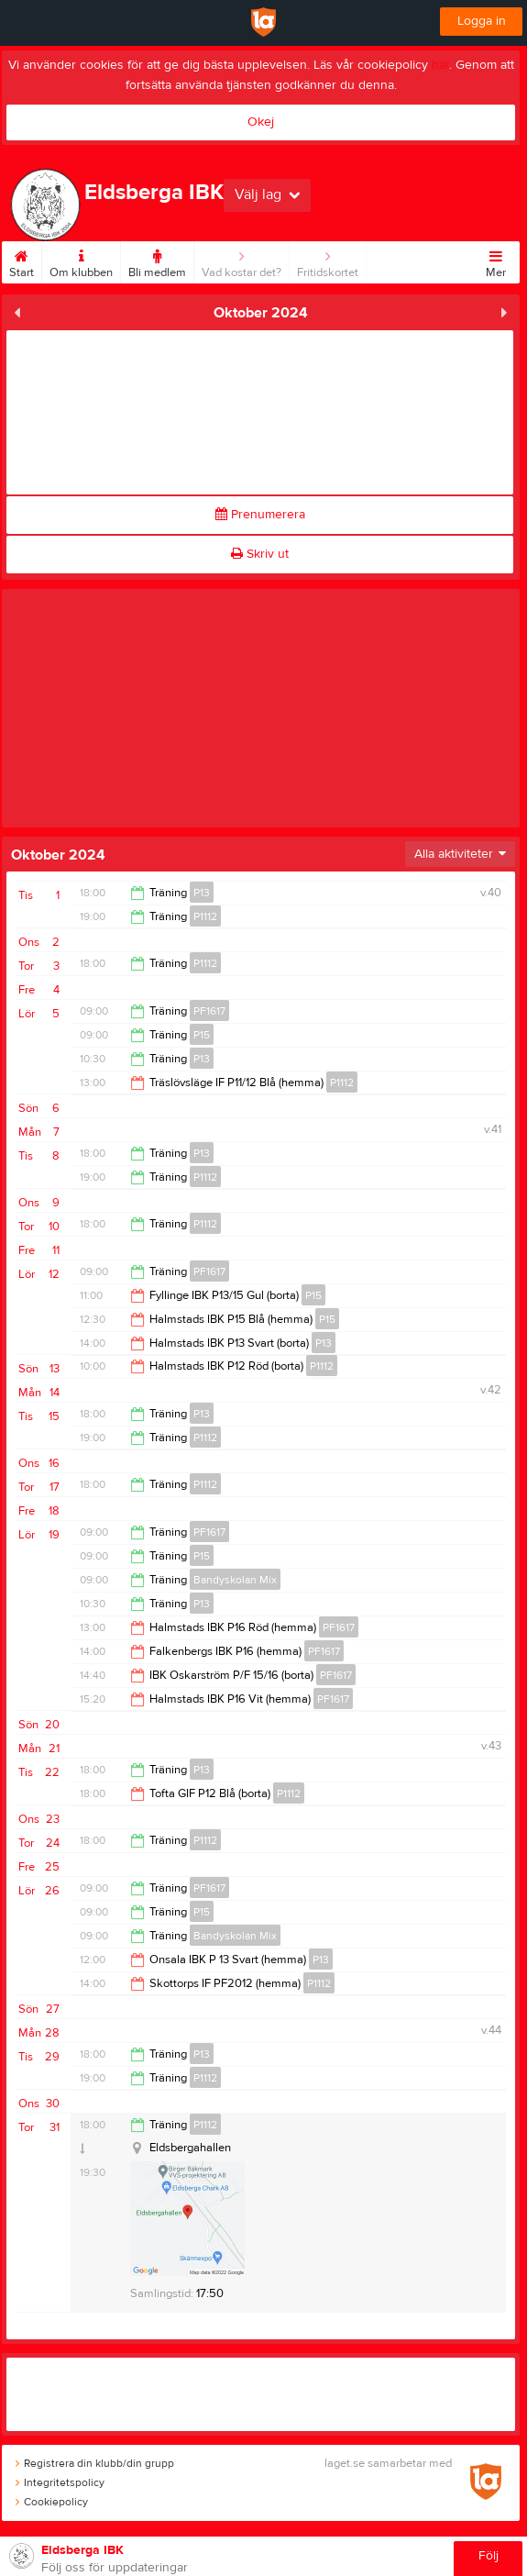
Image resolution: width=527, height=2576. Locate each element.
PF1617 (209, 1011)
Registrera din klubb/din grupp (95, 2463)
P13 (201, 892)
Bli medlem (157, 260)
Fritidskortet (327, 260)
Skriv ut (260, 554)
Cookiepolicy (52, 2501)
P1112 (205, 916)
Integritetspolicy (60, 2482)
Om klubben (81, 260)
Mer (496, 260)
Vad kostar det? (241, 260)
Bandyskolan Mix (235, 1579)
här (440, 65)
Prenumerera (260, 514)
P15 (201, 1034)
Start (21, 260)
